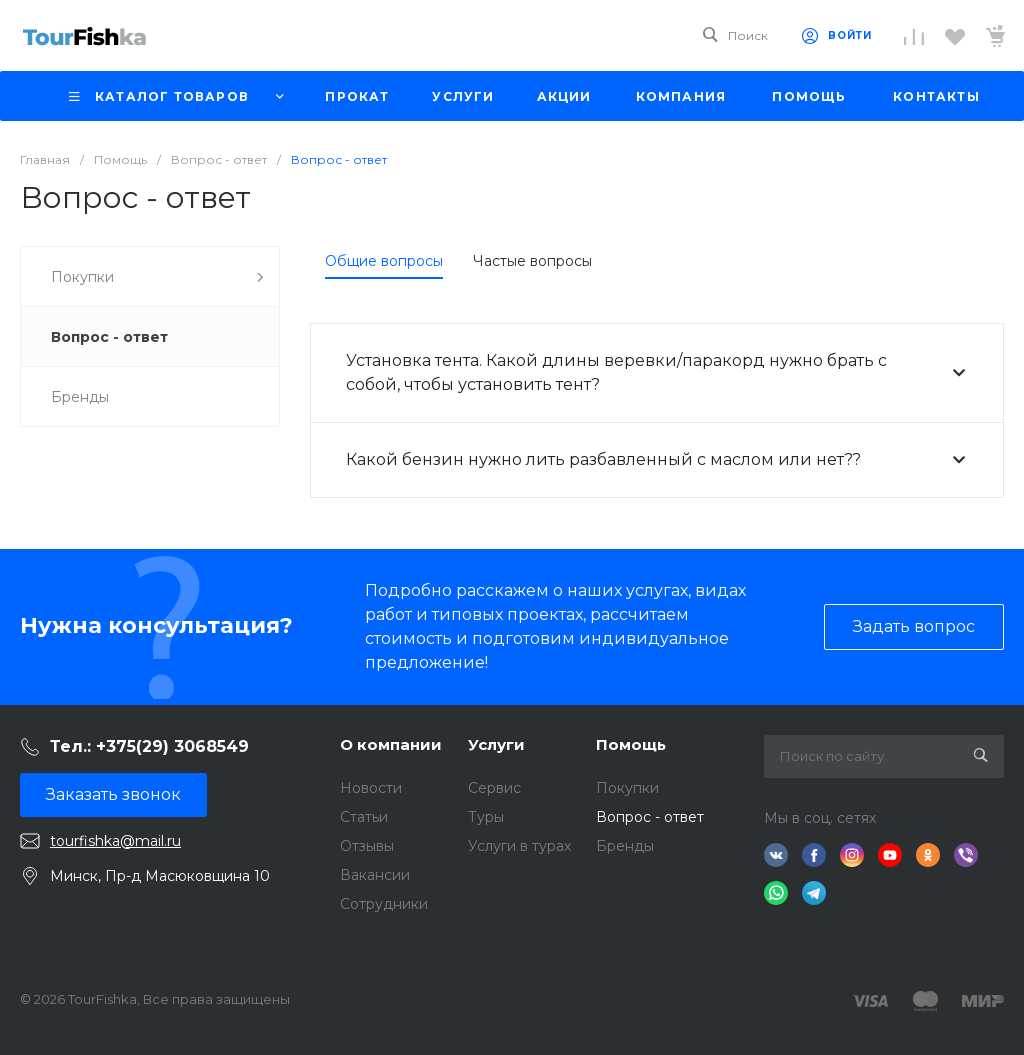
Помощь (631, 744)
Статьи (364, 817)
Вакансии (375, 875)
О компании (391, 744)
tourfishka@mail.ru (115, 841)
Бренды (625, 846)
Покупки (627, 788)
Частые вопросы (532, 261)
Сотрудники (384, 904)
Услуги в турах (519, 846)
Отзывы (367, 846)
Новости (371, 788)
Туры (486, 817)
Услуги (496, 744)
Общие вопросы (384, 261)
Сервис (494, 788)
